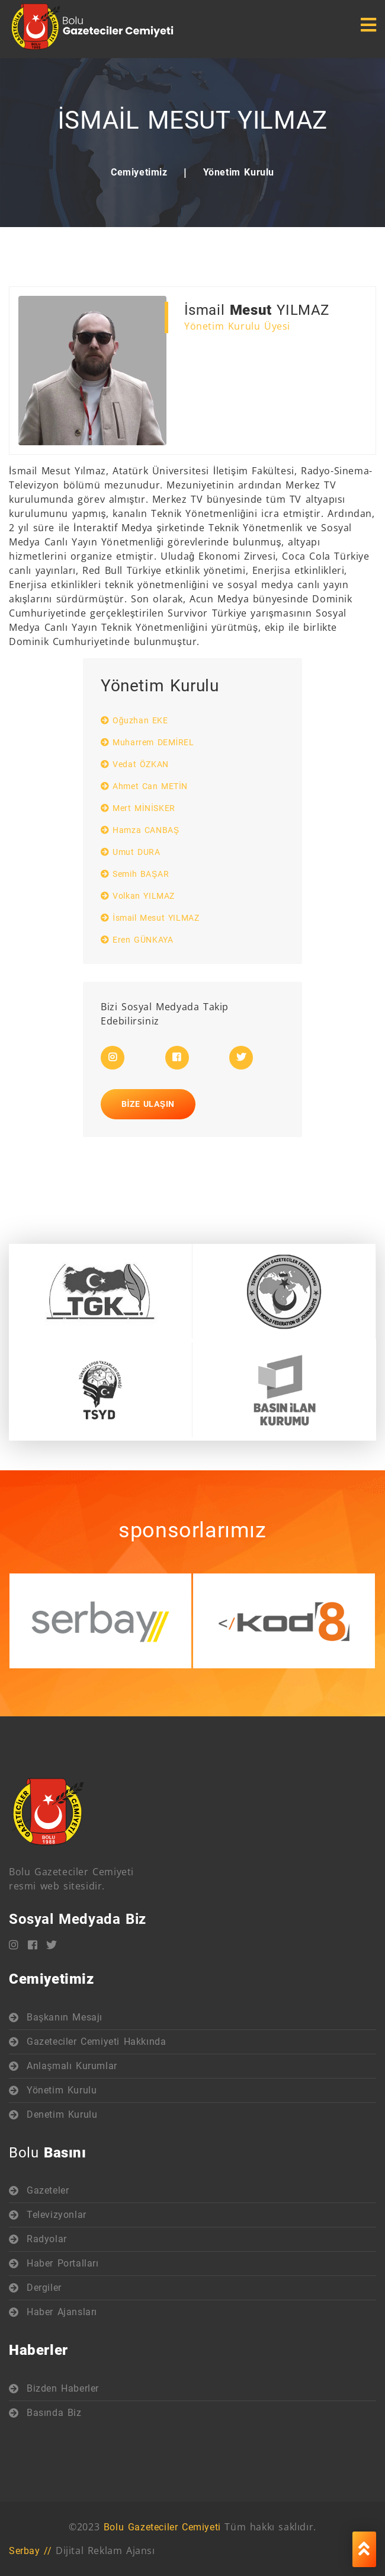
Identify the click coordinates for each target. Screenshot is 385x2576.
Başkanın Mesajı (64, 2017)
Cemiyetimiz (139, 172)
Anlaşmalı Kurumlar (72, 2065)
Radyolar (47, 2239)
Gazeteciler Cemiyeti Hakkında (96, 2041)
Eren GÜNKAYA (137, 939)
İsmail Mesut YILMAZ (150, 917)
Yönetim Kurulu (238, 172)
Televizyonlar (56, 2214)
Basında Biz (54, 2412)
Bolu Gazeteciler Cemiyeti (162, 2527)
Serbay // (30, 2550)
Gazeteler (48, 2190)
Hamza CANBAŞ (140, 830)
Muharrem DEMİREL (147, 742)
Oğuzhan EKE (134, 720)
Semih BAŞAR (135, 874)
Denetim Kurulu (62, 2114)
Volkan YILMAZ (138, 896)
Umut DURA (131, 852)
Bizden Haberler (63, 2388)
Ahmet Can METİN (144, 786)
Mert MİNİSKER (138, 808)
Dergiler (44, 2287)
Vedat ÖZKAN (135, 764)
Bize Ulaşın (148, 1104)
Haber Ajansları (62, 2312)
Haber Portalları (63, 2263)
